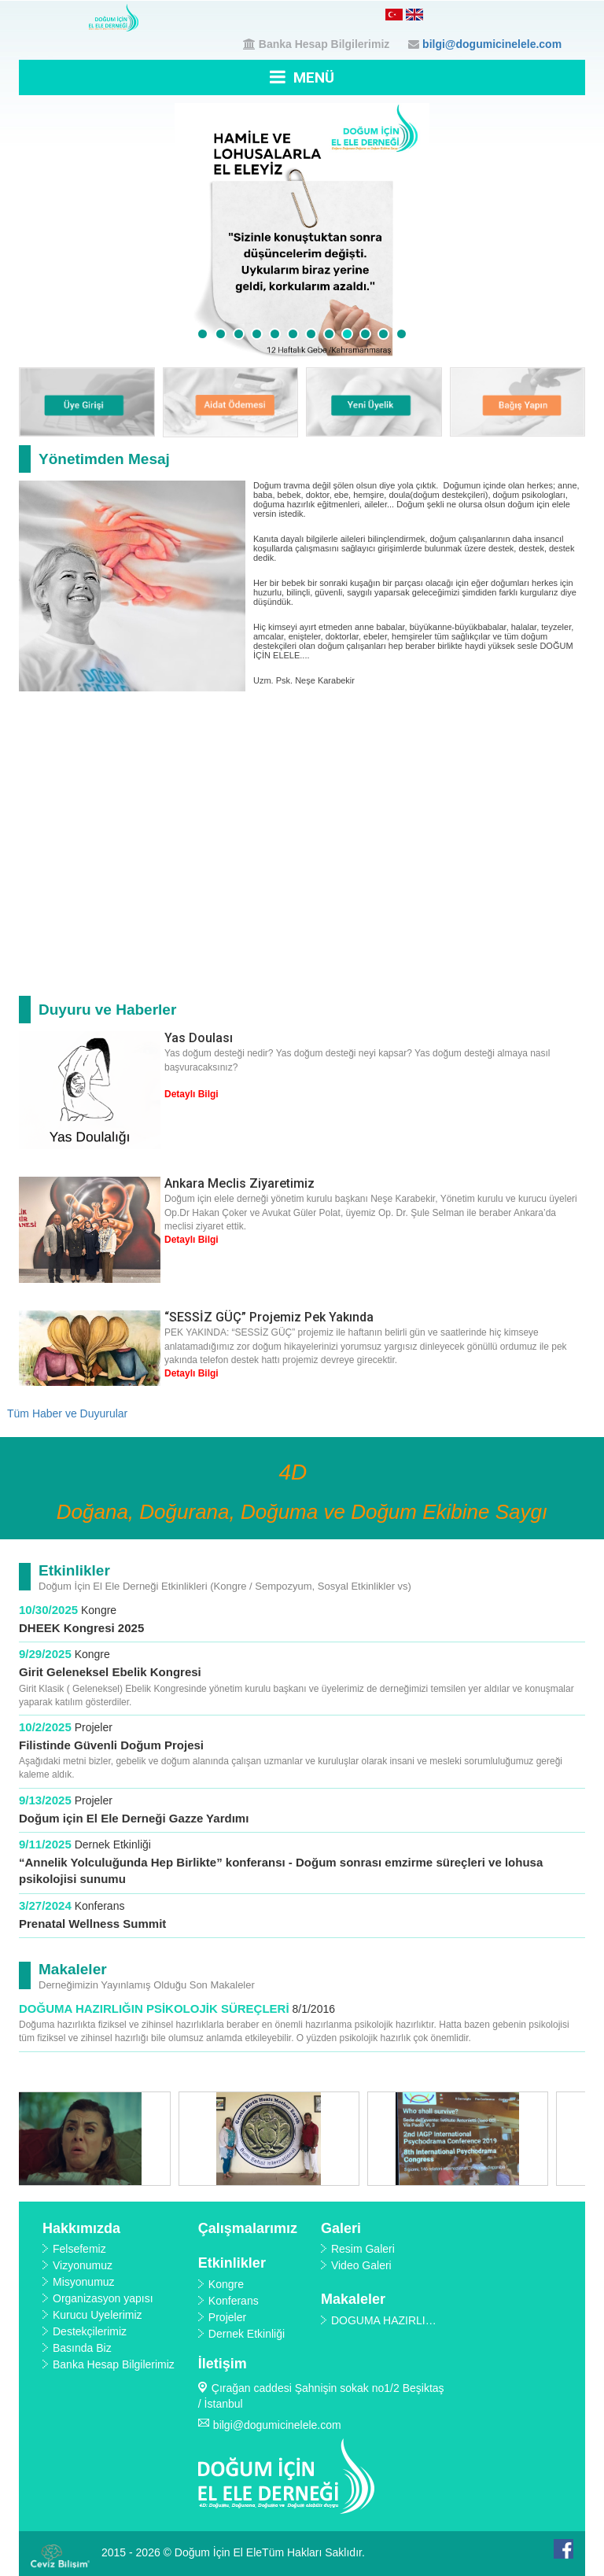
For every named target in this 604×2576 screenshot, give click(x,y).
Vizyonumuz (82, 2265)
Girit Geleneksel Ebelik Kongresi (110, 1672)
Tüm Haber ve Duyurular (67, 1413)
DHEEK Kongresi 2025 (83, 1627)
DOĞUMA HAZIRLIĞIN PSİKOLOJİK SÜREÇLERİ (154, 2008)
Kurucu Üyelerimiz (97, 2315)
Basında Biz (82, 2348)
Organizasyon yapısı (103, 2298)
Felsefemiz (79, 2248)
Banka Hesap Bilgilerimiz (324, 44)
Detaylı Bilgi (191, 1094)
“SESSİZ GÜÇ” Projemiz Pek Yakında (269, 1317)
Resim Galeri (363, 2248)
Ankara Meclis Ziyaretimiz (239, 1183)
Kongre (98, 1610)
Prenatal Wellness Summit (92, 1923)
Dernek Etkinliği (113, 1844)
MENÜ (302, 77)
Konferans (100, 1906)
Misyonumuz (84, 2282)
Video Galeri (361, 2265)
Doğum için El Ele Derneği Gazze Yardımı (134, 1818)
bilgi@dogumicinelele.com (492, 44)
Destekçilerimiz (90, 2331)
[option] (113, 2138)
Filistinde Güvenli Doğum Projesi (111, 1745)
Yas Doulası (198, 1037)
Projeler (93, 1727)
